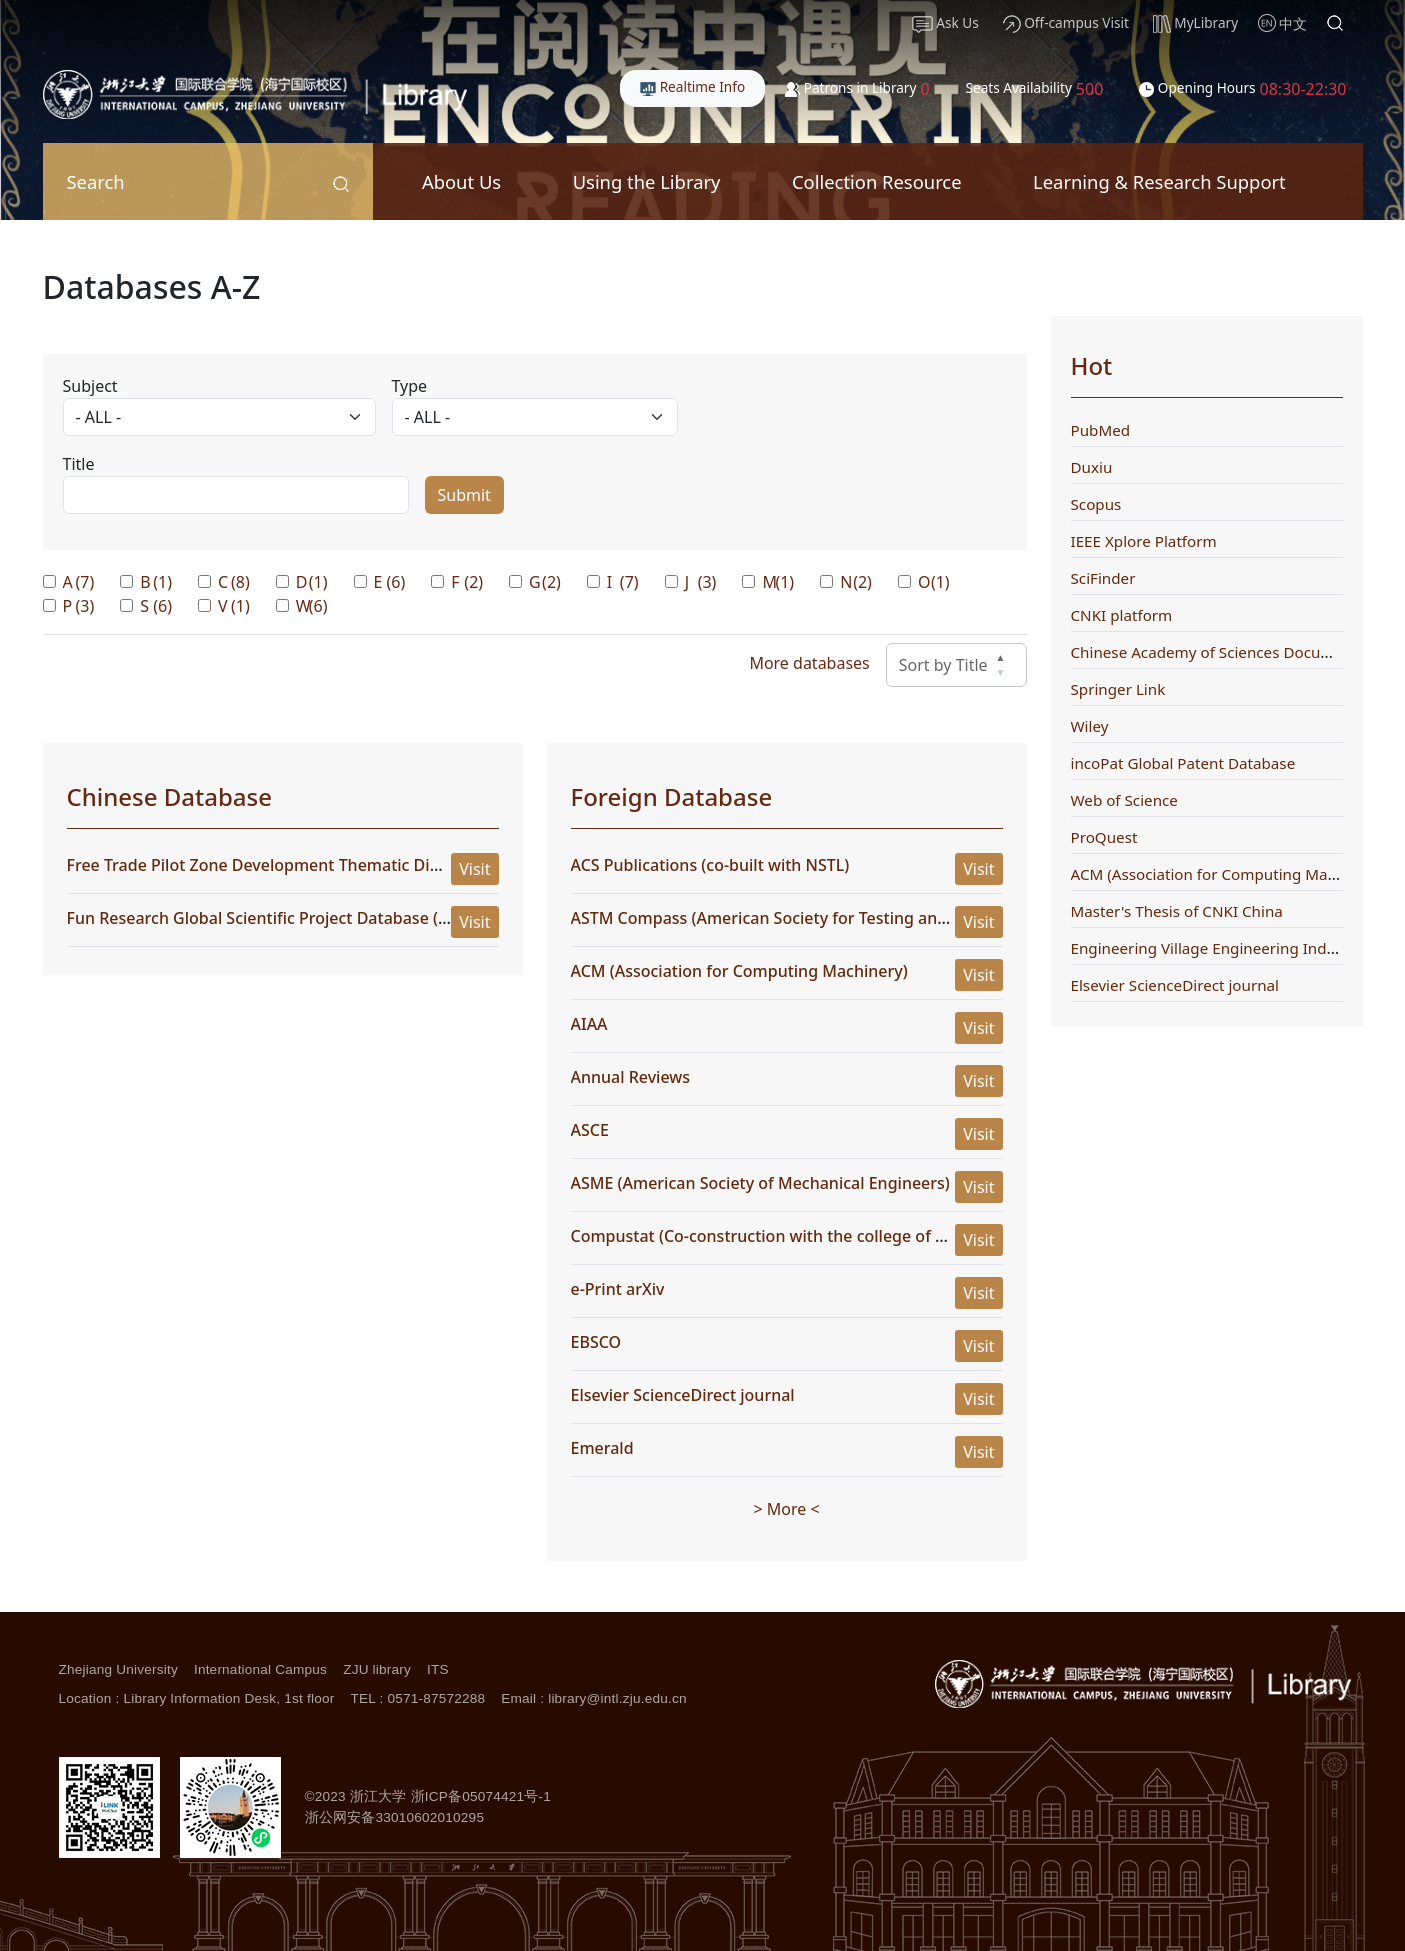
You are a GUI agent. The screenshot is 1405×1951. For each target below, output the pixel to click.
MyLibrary (1195, 23)
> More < (786, 1509)
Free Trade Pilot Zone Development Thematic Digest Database (303, 865)
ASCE (590, 1130)
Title (79, 464)
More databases (809, 663)
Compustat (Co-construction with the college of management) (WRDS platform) (873, 1236)
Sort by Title (956, 665)
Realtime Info (692, 86)
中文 (1293, 23)
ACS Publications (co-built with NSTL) (710, 865)
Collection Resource (877, 181)
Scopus (1096, 504)
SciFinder (1103, 578)
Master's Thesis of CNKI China (1177, 911)
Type (410, 386)
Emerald (602, 1448)
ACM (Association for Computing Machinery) (739, 971)
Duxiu (1092, 467)
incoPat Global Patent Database (1183, 763)
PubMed (1101, 430)
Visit (474, 869)
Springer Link (1118, 689)
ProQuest (1104, 837)
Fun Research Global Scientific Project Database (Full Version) (299, 918)
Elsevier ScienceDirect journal (683, 1395)
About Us (461, 181)
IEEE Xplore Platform (1144, 541)
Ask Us (945, 23)
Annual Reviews (631, 1077)
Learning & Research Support (1159, 181)
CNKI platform (1122, 615)
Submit (464, 495)
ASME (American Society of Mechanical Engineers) (760, 1183)
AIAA (589, 1024)
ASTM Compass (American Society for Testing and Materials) (799, 918)
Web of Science (1124, 800)
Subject (90, 386)
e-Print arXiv (618, 1289)
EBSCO (596, 1342)
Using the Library (647, 181)
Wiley (1090, 726)
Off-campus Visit (1066, 23)
